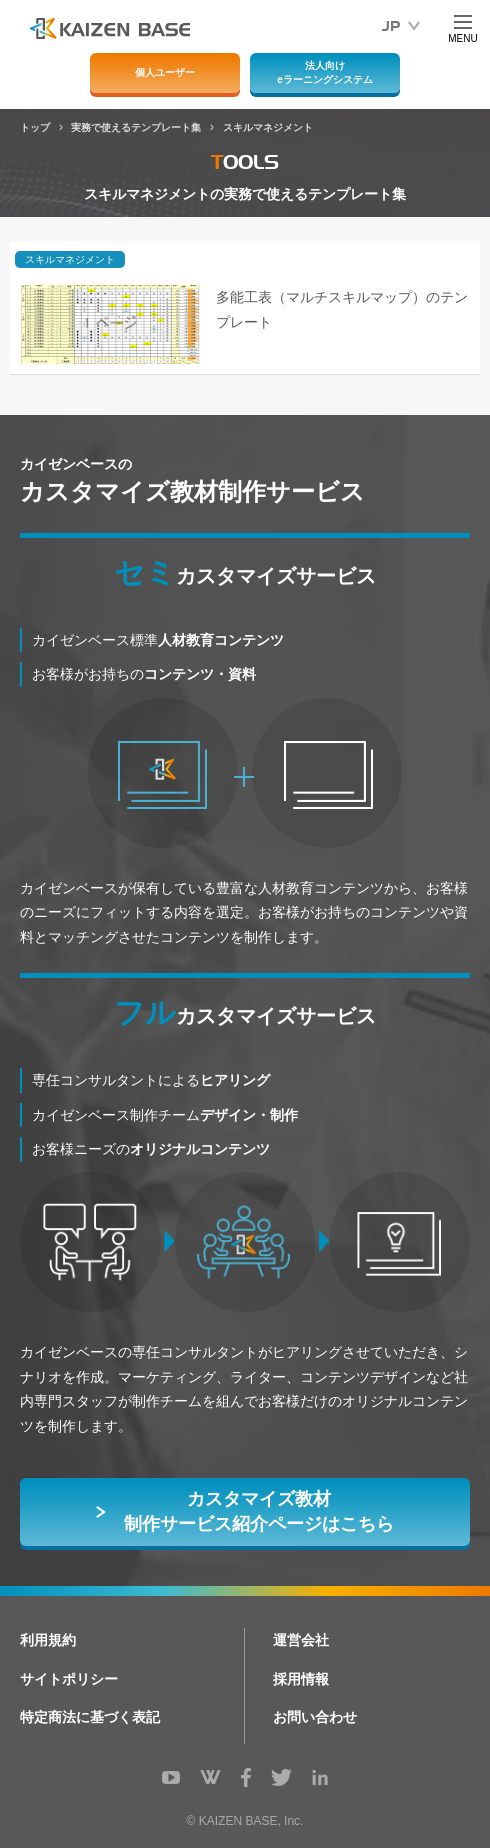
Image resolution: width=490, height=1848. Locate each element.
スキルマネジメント (70, 259)
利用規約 (48, 1640)
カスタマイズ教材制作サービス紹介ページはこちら (259, 1511)
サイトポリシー (69, 1679)
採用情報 (301, 1679)
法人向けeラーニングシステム (325, 72)
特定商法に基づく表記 (90, 1717)
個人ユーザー (165, 72)
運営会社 (301, 1640)
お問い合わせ (315, 1717)
